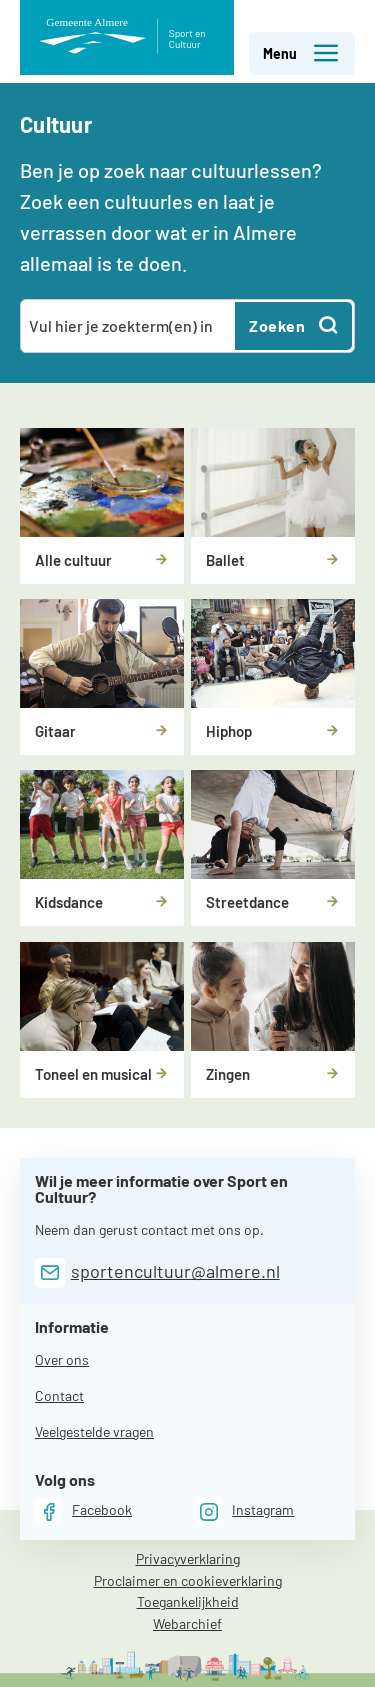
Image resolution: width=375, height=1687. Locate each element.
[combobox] (129, 326)
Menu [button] (301, 53)
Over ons (62, 1359)
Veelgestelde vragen (94, 1431)
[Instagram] (244, 1511)
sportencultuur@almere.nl (175, 1271)
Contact (59, 1395)
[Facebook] (83, 1511)
